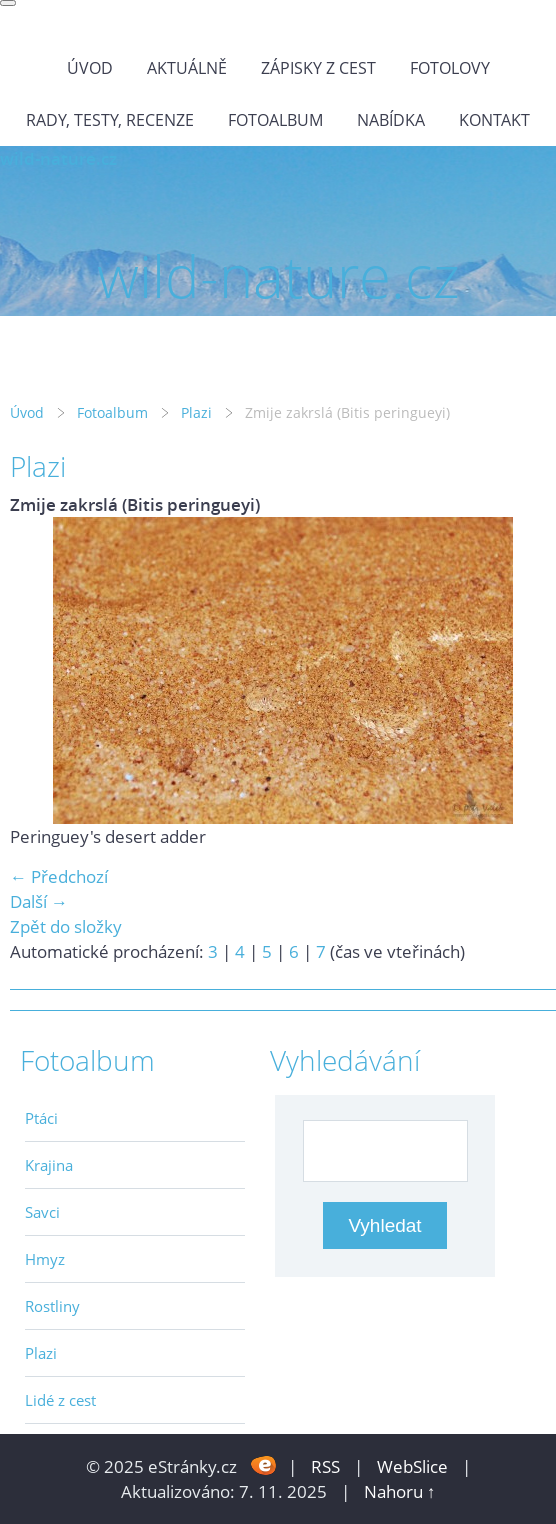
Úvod (90, 68)
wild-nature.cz (58, 158)
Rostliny (52, 1306)
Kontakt (494, 120)
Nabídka (391, 120)
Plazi (196, 412)
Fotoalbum (275, 120)
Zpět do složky (66, 926)
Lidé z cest (60, 1400)
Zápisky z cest (318, 68)
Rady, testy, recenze (110, 120)
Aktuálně (187, 68)
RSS (325, 1466)
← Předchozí (59, 876)
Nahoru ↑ (400, 1491)
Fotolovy (450, 68)
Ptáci (41, 1118)
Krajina (49, 1165)
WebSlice (412, 1466)
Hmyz (45, 1259)
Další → (39, 901)
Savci (42, 1212)
